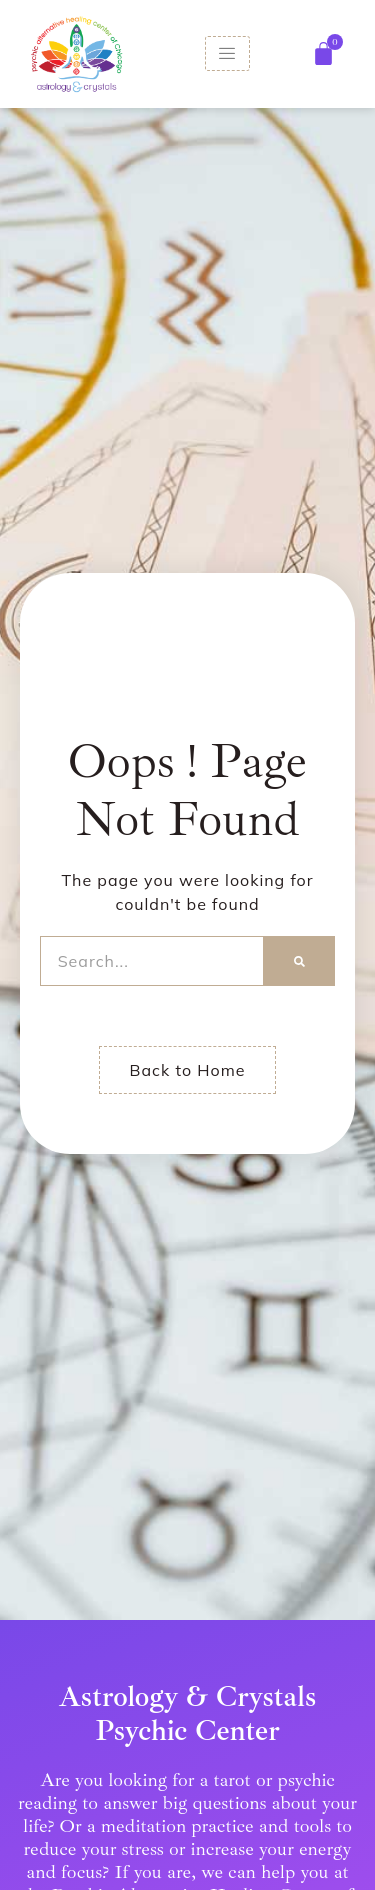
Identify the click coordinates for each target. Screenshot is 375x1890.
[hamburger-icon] (227, 53)
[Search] (299, 961)
